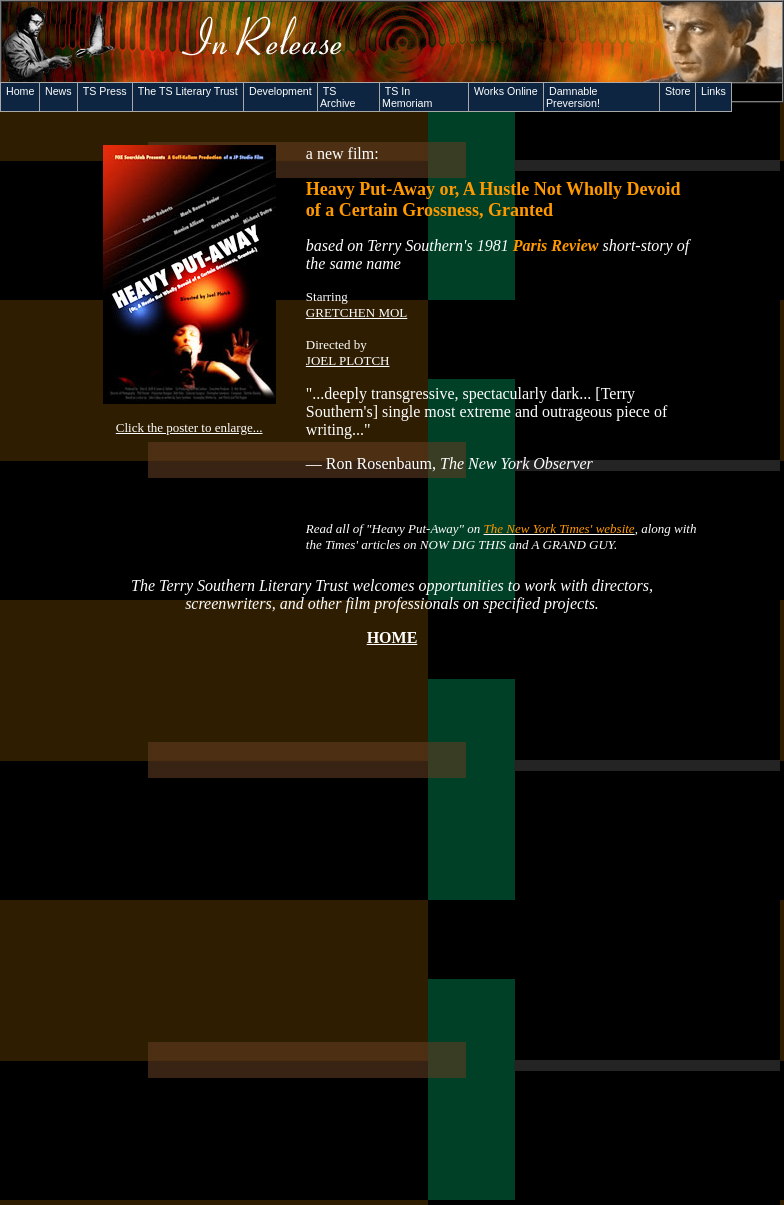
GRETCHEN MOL (356, 312)
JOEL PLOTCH (348, 360)
